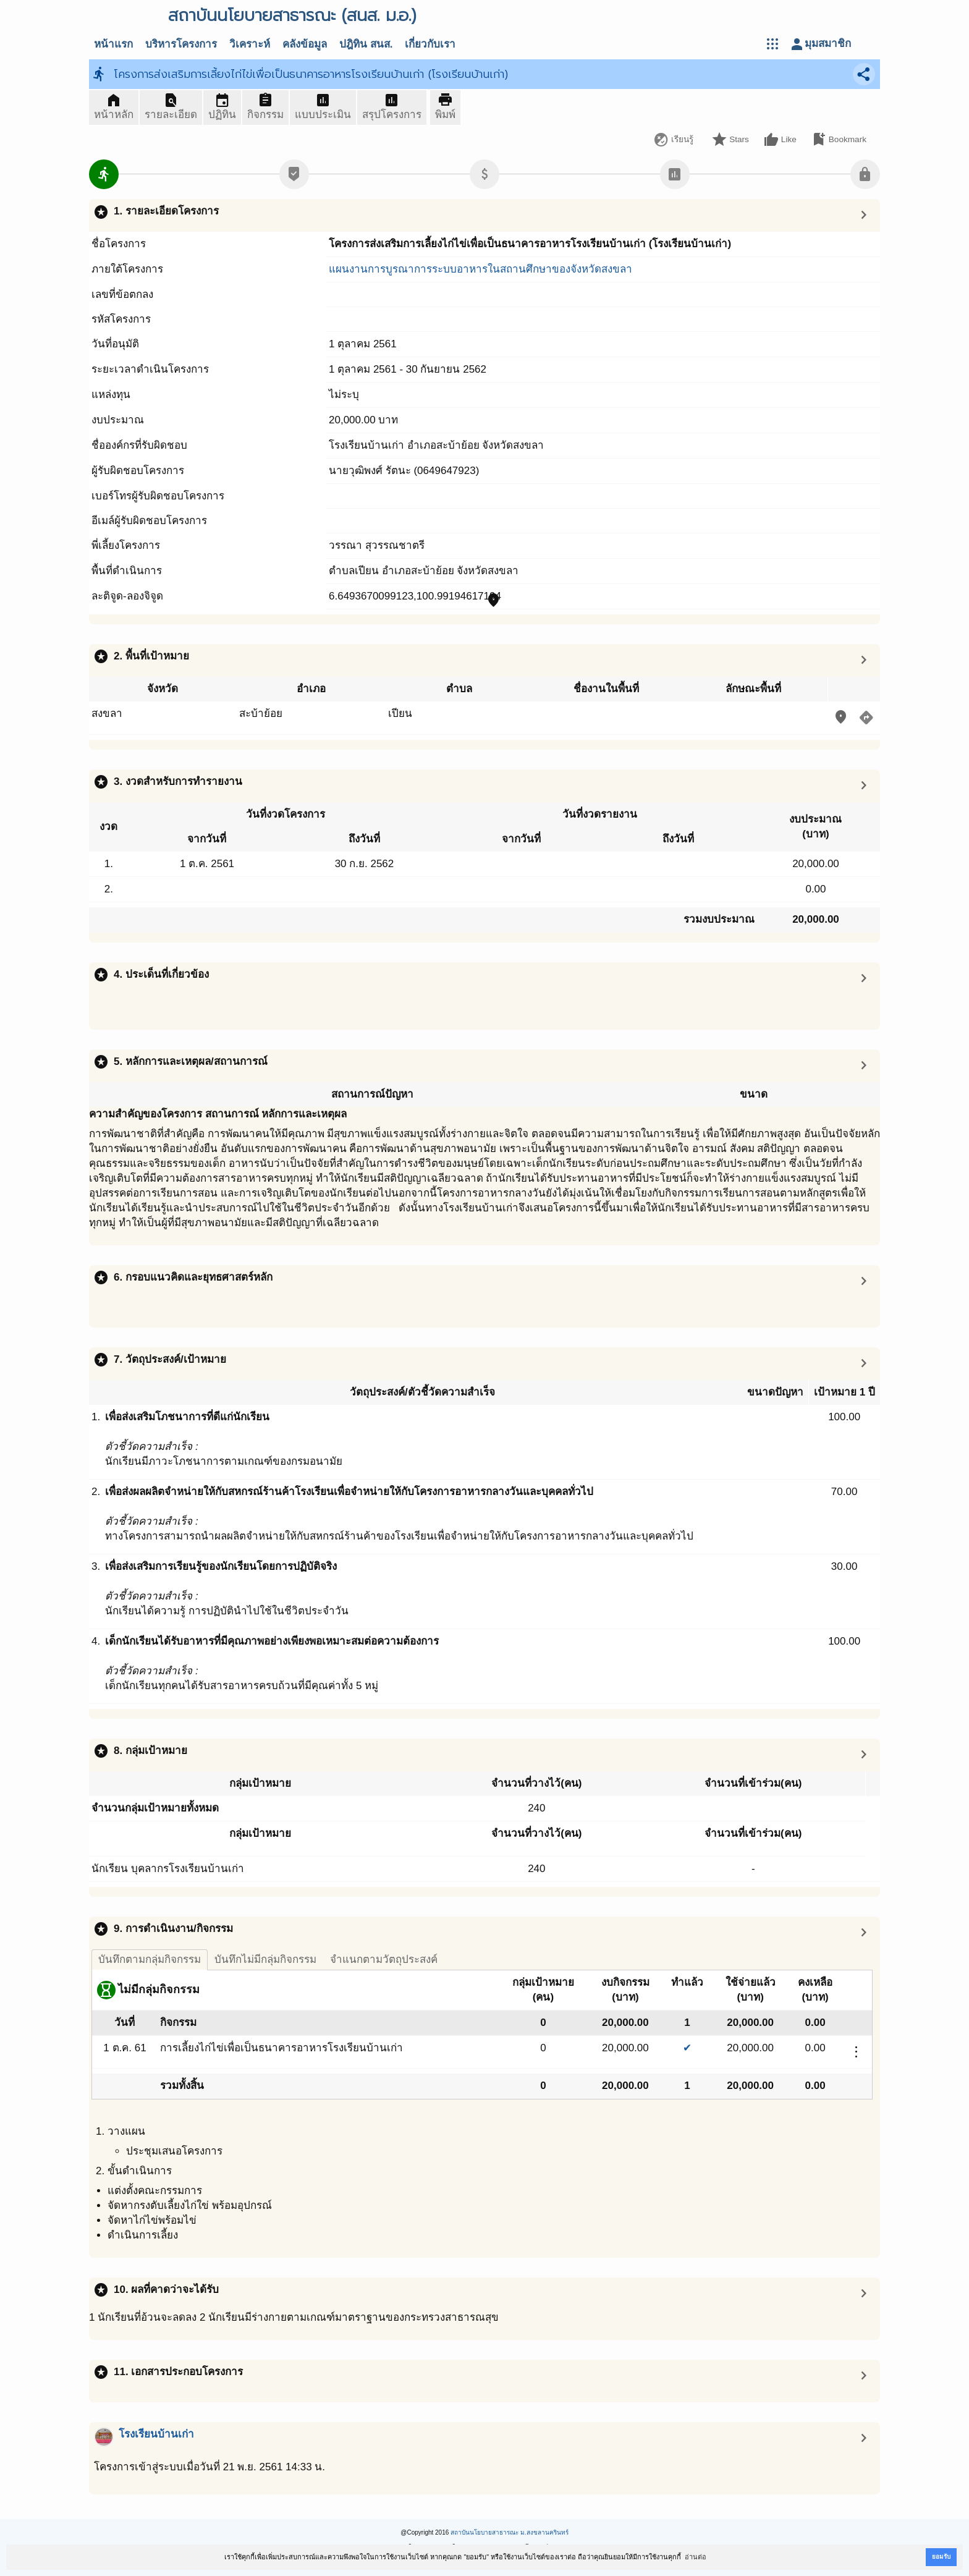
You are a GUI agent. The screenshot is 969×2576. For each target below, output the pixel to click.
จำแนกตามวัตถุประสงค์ (384, 1959)
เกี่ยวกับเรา (430, 44)
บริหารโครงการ (181, 44)
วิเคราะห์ (249, 44)
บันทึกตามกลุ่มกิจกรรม (149, 1959)
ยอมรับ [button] (941, 2556)
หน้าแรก (113, 44)
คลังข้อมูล (304, 44)
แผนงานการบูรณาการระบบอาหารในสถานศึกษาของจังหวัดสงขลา (480, 269)
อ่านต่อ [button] (695, 2557)
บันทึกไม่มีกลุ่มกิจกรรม (265, 1959)
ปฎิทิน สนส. (365, 44)
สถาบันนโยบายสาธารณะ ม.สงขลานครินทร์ (510, 2532)
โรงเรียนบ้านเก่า (156, 2434)
